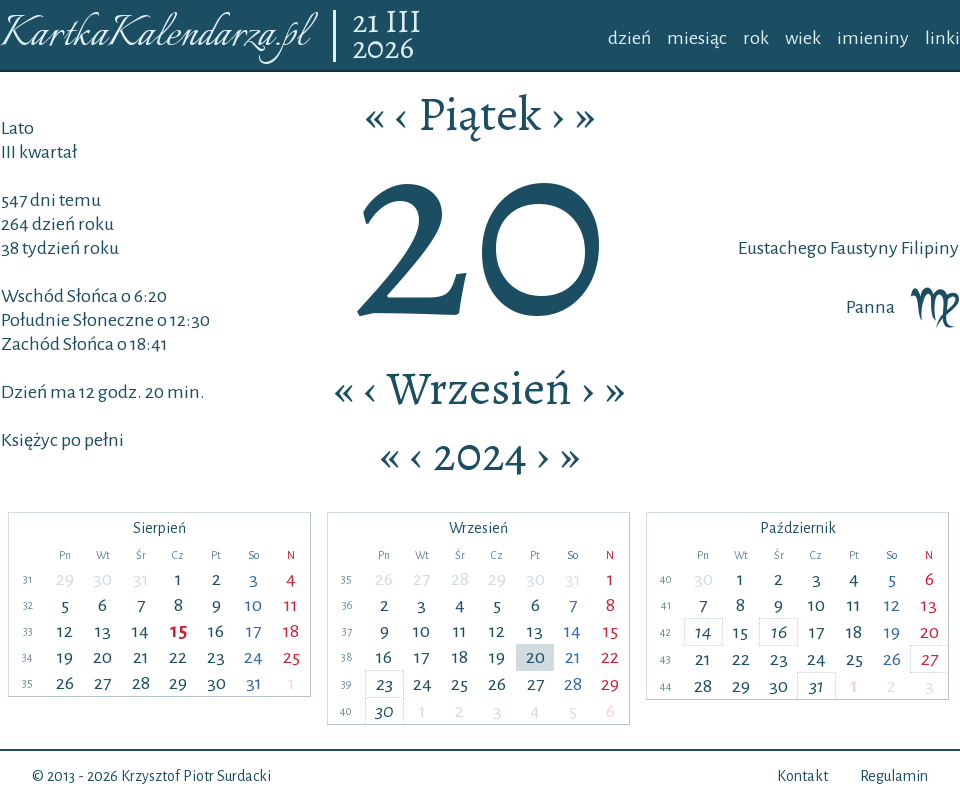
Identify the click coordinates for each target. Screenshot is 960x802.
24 (253, 657)
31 (141, 579)
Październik (798, 528)
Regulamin (894, 776)
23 (216, 657)
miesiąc (697, 38)
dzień (629, 38)
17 (253, 631)
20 (102, 657)
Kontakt (802, 776)
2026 (383, 49)
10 (253, 605)
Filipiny (928, 248)
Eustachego (782, 248)
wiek (803, 38)
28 (141, 683)
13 (103, 631)
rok (756, 38)
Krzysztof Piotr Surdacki (196, 776)
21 (368, 23)
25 (291, 657)
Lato (17, 128)
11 (291, 605)
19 (65, 657)
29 (65, 579)
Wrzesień (479, 388)
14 (140, 631)
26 (65, 683)
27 (102, 683)
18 (291, 631)
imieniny (873, 38)
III (403, 23)
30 (102, 579)
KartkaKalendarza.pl (153, 35)
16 (216, 631)
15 (178, 631)
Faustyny (862, 248)
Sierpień (159, 528)
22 (178, 657)
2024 (480, 454)
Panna (902, 307)
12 (65, 631)
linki (942, 38)
